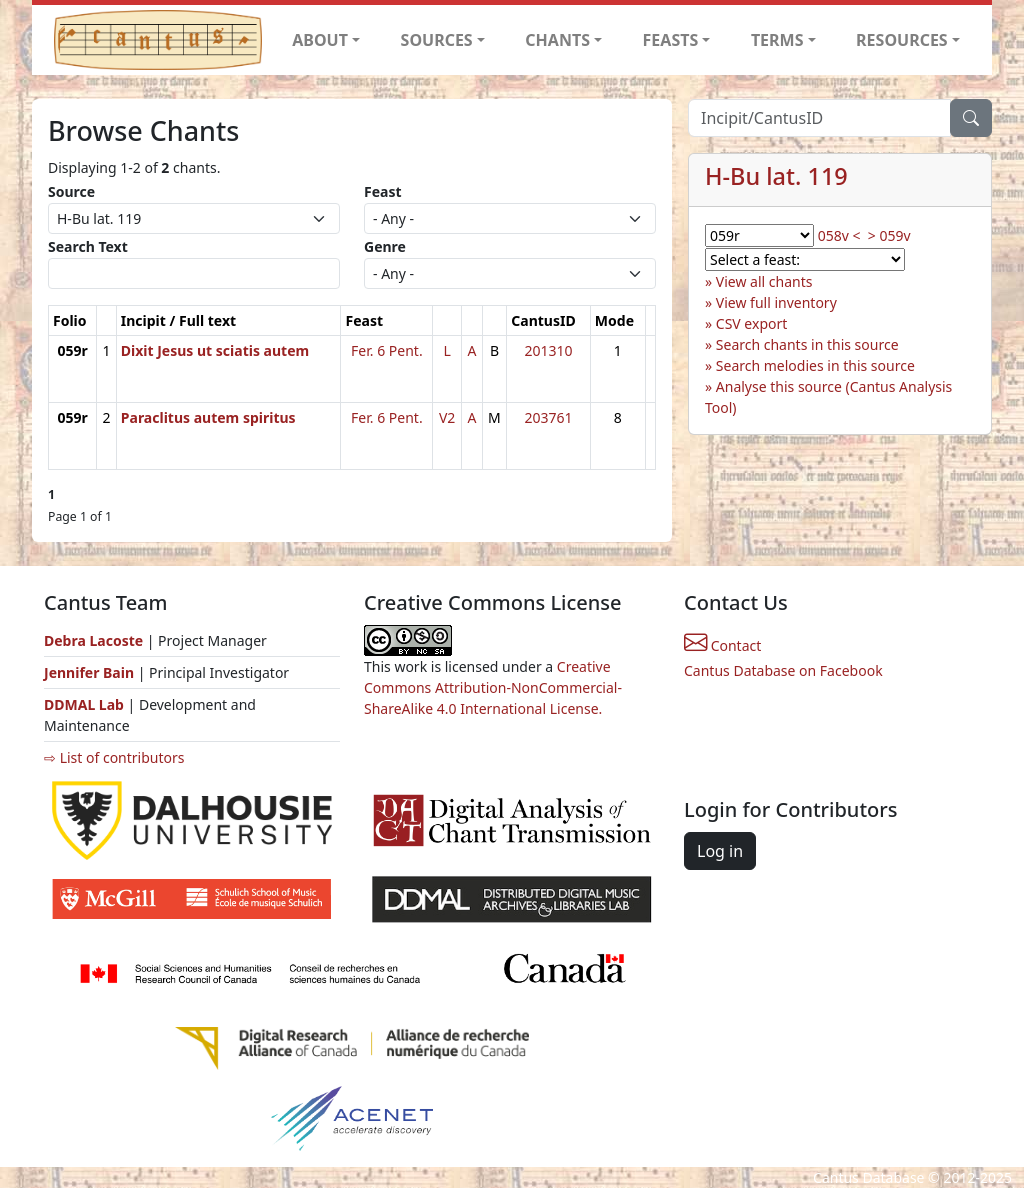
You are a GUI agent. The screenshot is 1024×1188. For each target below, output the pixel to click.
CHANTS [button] (557, 40)
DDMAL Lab (84, 704)
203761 (549, 417)
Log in (720, 851)
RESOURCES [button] (902, 40)
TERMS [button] (777, 40)
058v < (839, 235)
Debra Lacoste (93, 640)
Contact (722, 645)
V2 (447, 417)
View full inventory (776, 302)
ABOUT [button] (320, 40)
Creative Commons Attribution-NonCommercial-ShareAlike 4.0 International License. (493, 687)
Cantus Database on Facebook (783, 670)
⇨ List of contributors (114, 757)
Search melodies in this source (815, 365)
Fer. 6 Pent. (387, 350)
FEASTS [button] (671, 40)
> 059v (889, 235)
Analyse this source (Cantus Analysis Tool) (828, 397)
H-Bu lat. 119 (776, 176)
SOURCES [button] (437, 40)
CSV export (752, 323)
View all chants (764, 281)
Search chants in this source (807, 344)
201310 (549, 350)
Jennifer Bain (91, 672)
